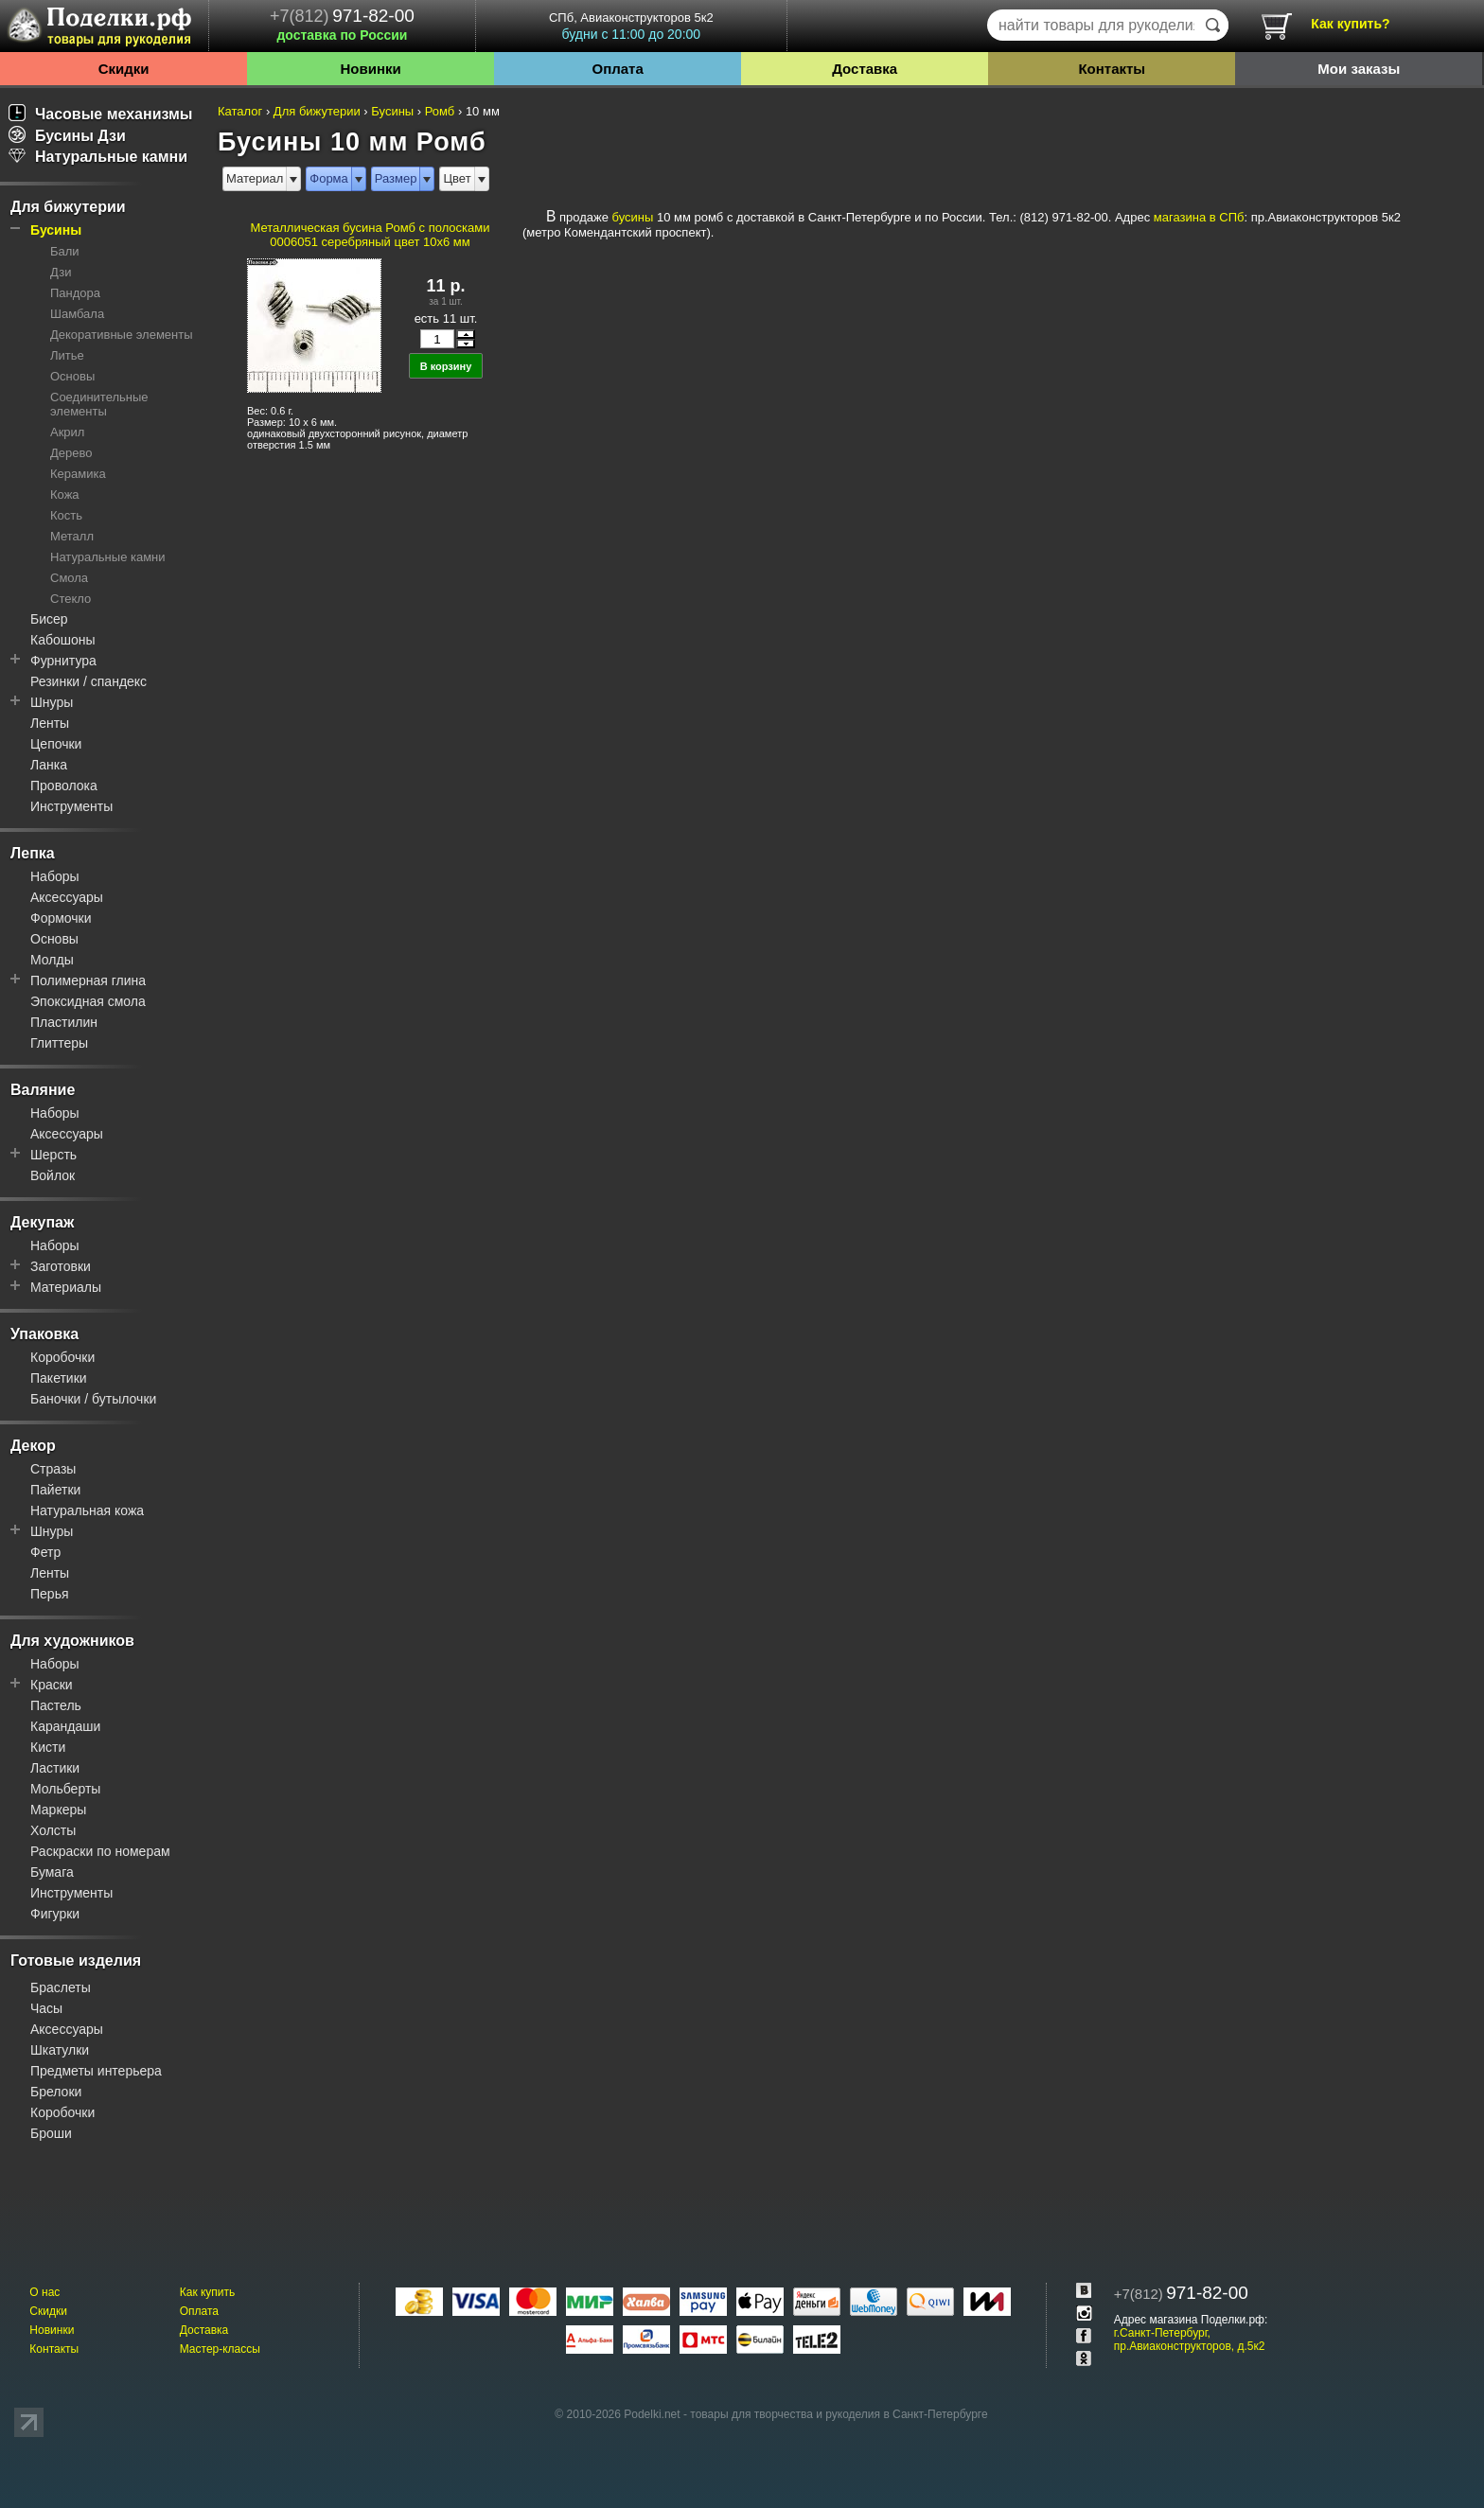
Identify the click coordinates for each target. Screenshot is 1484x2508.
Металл (72, 536)
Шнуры (51, 702)
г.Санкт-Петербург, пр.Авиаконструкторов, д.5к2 (1189, 2339)
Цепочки (55, 743)
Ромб (440, 111)
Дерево (71, 453)
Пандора (75, 293)
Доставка (864, 69)
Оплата (618, 69)
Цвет (456, 178)
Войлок (52, 1175)
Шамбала (77, 314)
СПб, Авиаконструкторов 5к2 (631, 26)
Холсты (53, 1830)
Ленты (49, 723)
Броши (51, 2133)
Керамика (78, 474)
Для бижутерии (68, 207)
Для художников (72, 1641)
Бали (65, 251)
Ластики (55, 1767)
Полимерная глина (88, 980)
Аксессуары (66, 897)
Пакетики (58, 1378)
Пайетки (55, 1489)
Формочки (61, 918)
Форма (328, 178)
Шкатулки (59, 2050)
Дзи (60, 272)
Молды (52, 959)
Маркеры (58, 1809)
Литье (67, 355)
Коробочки (62, 1357)
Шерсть (53, 1154)
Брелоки (55, 2091)
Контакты (1111, 69)
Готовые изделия (75, 1960)
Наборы (55, 876)
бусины (633, 217)
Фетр (45, 1552)
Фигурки (55, 1913)
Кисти (47, 1747)
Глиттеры (59, 1043)
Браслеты (60, 1987)
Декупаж (42, 1222)
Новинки (370, 69)
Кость (66, 515)
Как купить (208, 2292)
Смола (69, 578)
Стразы (53, 1468)
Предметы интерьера (96, 2070)
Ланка (48, 764)
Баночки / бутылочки (93, 1398)
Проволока (63, 785)
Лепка (32, 853)
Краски (51, 1684)
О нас (44, 2292)
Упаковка (44, 1334)
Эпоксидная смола (88, 1001)
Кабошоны (63, 639)
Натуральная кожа (87, 1510)
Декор (33, 1446)
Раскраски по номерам (100, 1851)
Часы (46, 2008)
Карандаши (65, 1726)
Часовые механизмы (101, 114)
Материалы (65, 1287)
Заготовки (60, 1266)
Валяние (42, 1090)
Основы (72, 376)
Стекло (70, 599)
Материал (254, 178)
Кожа (65, 494)
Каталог (240, 111)
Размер (396, 178)
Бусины (55, 230)
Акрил (67, 432)
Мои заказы (1358, 69)
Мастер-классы (220, 2349)
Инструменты (71, 806)
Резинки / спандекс (88, 681)
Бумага (52, 1872)
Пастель (55, 1705)
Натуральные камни (98, 157)
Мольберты (65, 1788)
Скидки (124, 69)
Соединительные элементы (99, 404)
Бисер (49, 619)
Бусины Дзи (67, 136)
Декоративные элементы (121, 334)
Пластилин (63, 1022)
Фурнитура (63, 660)
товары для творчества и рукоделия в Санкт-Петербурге (838, 2414)
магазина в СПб (1199, 217)
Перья (49, 1593)
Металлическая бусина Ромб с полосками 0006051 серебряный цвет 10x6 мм (369, 235)
